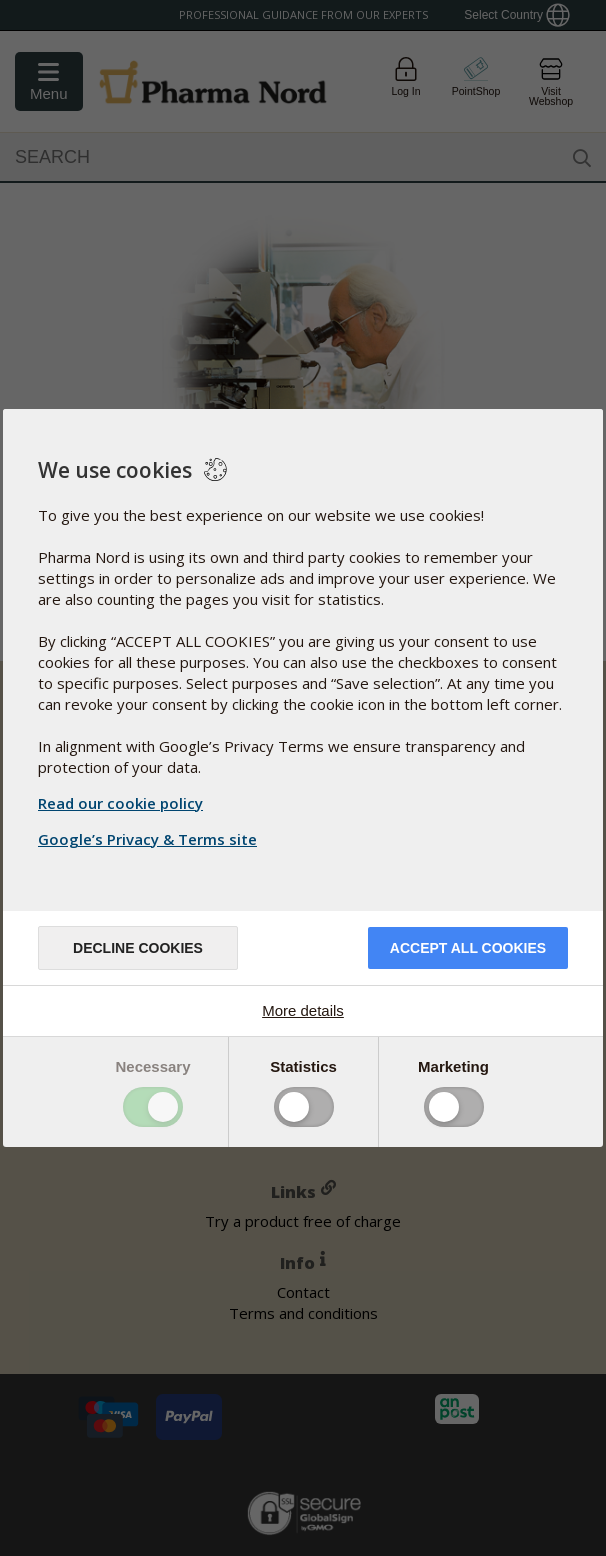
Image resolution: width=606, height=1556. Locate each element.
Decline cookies (138, 948)
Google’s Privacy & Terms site (150, 839)
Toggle (153, 1107)
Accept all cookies (468, 948)
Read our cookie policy (120, 803)
